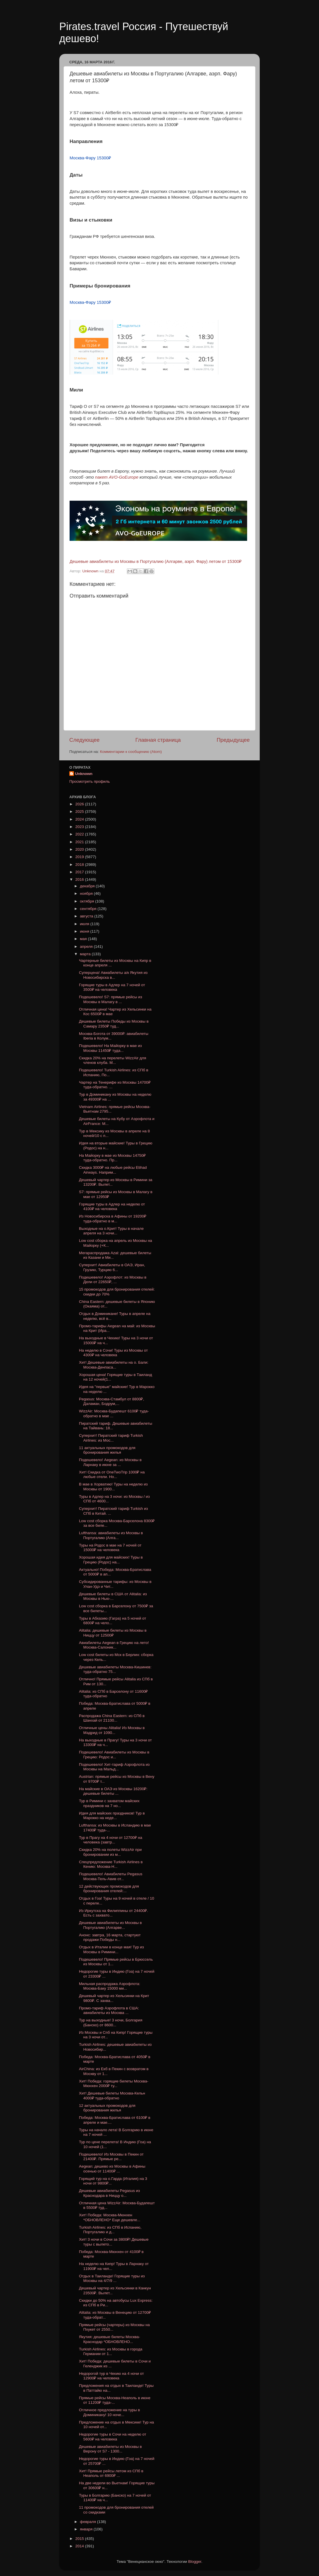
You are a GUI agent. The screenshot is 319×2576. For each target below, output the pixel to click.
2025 (80, 811)
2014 (80, 2546)
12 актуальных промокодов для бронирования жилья (107, 2107)
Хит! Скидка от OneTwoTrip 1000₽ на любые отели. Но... (112, 1474)
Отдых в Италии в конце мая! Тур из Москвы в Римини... (111, 1949)
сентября (88, 909)
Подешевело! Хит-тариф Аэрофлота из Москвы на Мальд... (114, 1766)
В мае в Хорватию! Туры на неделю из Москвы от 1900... (113, 1486)
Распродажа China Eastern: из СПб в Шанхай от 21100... (112, 1718)
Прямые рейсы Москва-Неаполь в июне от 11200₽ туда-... (114, 2400)
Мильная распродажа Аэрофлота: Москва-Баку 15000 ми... (109, 1986)
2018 (80, 864)
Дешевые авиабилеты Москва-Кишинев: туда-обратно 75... (115, 1669)
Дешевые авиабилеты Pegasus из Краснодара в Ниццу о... (109, 2193)
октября (87, 901)
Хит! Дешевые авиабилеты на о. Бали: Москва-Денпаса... (113, 1364)
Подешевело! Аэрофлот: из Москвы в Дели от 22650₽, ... (113, 1279)
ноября (87, 893)
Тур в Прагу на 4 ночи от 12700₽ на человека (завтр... (110, 1839)
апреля (87, 946)
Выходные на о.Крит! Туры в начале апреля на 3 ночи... (111, 1230)
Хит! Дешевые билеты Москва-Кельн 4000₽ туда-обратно (112, 2095)
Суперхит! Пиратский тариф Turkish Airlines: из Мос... (111, 1437)
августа (87, 916)
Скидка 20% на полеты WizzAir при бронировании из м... (110, 1851)
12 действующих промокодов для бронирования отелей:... (109, 1888)
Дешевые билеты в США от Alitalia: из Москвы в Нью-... (113, 1596)
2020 (80, 849)
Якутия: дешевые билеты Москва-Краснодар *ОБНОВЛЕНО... (109, 2339)
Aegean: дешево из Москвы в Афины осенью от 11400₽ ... (112, 2168)
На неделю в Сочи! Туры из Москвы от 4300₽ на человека (113, 1352)
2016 (80, 879)
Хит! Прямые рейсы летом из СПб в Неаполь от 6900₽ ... (111, 2473)
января (87, 2529)
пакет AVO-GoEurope (116, 477)
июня (85, 931)
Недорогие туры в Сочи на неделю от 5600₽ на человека (112, 2436)
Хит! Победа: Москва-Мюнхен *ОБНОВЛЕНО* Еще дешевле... (109, 2217)
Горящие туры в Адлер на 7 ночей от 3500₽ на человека (112, 987)
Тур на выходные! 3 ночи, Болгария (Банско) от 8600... (110, 2022)
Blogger (194, 2561)
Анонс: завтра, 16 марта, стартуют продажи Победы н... (110, 1937)
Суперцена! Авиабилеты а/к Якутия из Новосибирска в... (113, 974)
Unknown (83, 774)
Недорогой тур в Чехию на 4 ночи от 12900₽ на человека (111, 2375)
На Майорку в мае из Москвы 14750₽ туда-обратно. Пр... (112, 1157)
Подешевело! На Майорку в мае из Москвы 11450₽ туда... (110, 1048)
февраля (88, 2522)
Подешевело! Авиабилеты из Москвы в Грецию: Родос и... (114, 1754)
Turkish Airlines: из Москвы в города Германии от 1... (110, 2351)
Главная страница (158, 740)
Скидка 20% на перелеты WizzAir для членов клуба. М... (112, 1060)
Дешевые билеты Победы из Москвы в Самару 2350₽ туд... (114, 1023)
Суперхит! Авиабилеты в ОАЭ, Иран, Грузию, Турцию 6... (112, 1267)
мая (84, 939)
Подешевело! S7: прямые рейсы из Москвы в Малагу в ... (110, 999)
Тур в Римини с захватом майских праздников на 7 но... (109, 1803)
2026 (80, 804)
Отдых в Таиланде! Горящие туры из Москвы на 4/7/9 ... (112, 2278)
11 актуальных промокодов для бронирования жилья (107, 1450)
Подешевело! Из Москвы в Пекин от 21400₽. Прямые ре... (111, 2156)
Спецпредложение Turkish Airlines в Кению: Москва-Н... (111, 1864)
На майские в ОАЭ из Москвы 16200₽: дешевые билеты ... (113, 1791)
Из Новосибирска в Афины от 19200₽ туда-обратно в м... (112, 1218)
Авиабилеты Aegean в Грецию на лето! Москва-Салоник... (114, 1645)
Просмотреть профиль (89, 781)
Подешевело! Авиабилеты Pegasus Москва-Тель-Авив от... (110, 1876)
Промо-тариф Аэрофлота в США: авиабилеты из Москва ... (109, 2010)
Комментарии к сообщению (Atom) (131, 751)
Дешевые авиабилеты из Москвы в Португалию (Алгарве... (110, 1925)
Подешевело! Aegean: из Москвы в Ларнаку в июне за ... (110, 1462)
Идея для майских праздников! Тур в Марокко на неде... (112, 1815)
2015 (80, 2538)
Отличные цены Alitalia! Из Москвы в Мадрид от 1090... (112, 1730)
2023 (80, 827)
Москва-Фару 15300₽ (90, 158)
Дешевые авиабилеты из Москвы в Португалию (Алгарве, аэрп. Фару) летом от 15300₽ (156, 561)
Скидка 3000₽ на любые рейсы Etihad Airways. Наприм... (113, 1169)
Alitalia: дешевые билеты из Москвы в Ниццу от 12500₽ (113, 1632)
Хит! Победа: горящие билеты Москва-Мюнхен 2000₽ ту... (113, 2083)
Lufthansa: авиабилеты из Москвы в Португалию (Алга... (111, 1535)
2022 (80, 834)
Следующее (84, 740)
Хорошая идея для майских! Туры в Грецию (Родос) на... (111, 1559)
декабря (88, 886)
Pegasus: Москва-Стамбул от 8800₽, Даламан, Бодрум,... (111, 1401)
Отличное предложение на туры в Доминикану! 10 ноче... (109, 2412)
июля (85, 924)
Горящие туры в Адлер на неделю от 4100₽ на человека (112, 1206)
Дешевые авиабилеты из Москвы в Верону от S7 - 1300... (110, 2448)
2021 (80, 842)
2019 (80, 857)
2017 (80, 872)
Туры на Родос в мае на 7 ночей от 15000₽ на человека (110, 1547)
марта (86, 954)
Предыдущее (233, 740)
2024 (80, 819)
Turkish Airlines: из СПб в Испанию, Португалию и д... (110, 2229)
